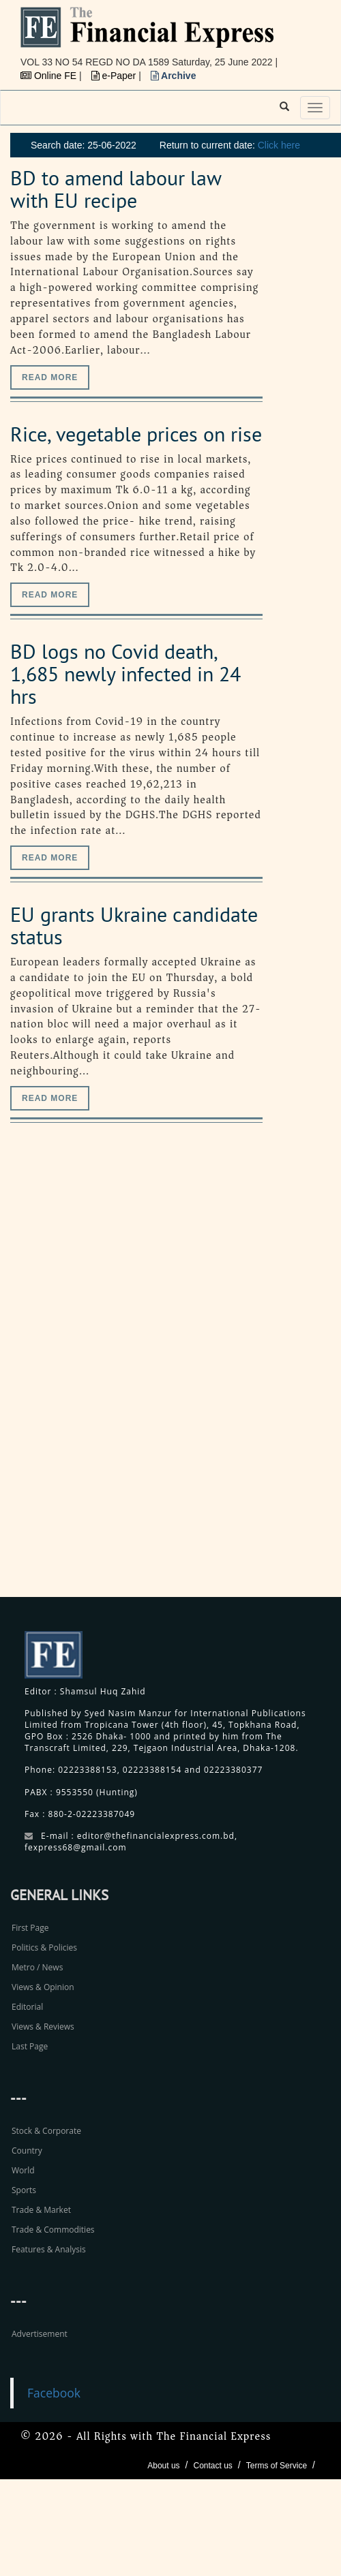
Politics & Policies (44, 1947)
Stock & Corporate (46, 2131)
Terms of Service (276, 2465)
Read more (50, 377)
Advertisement (40, 2334)
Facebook (53, 2393)
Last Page (30, 2046)
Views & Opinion (43, 1987)
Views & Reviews (43, 2026)
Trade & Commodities (53, 2229)
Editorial (27, 2007)
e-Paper (115, 75)
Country (27, 2150)
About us (163, 2465)
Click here (279, 145)
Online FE (49, 75)
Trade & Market (41, 2210)
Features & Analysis (49, 2249)
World (23, 2170)
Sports (24, 2190)
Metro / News (37, 1967)
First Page (30, 1928)
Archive (173, 75)
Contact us (212, 2465)
